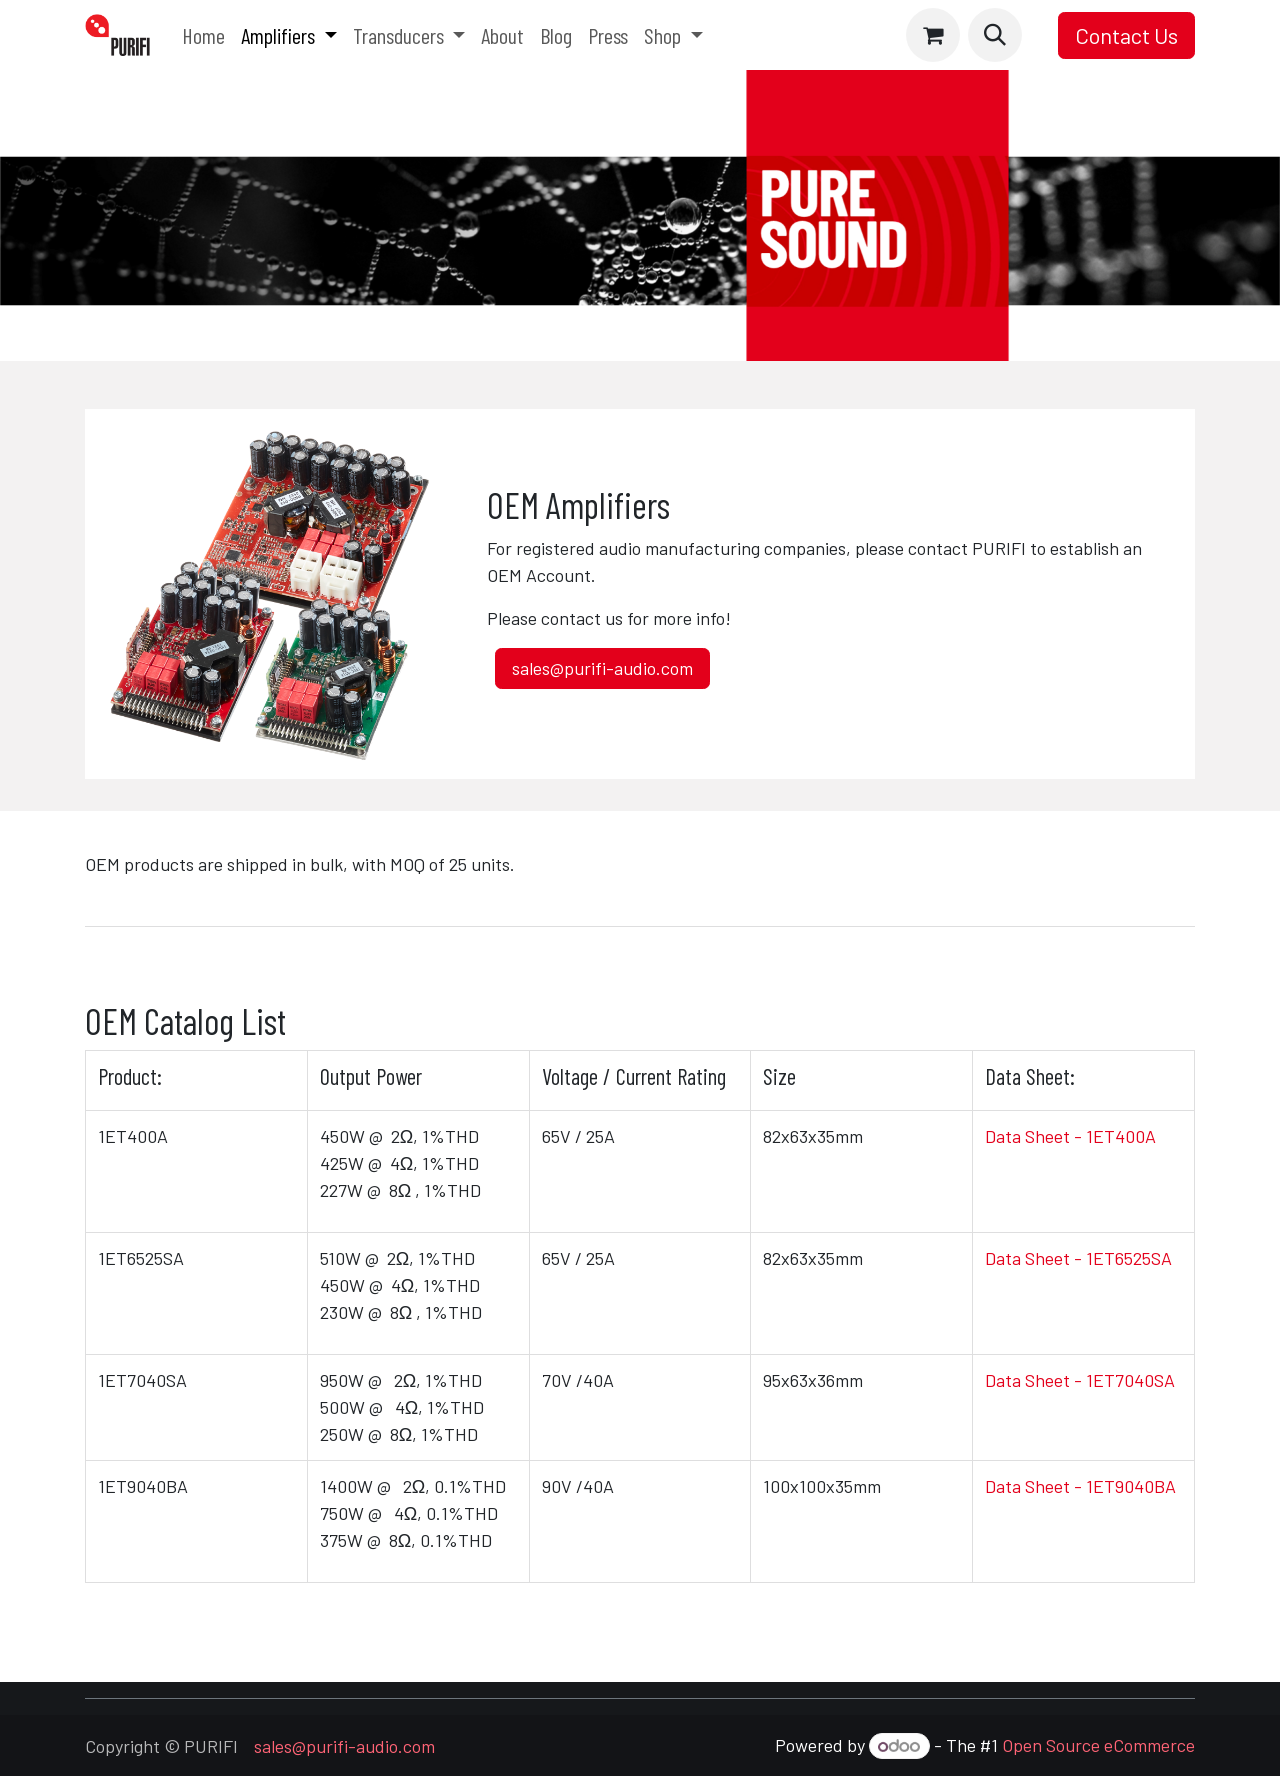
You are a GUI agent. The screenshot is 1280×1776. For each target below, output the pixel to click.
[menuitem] (203, 35)
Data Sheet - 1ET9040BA (1080, 1486)
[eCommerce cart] (933, 35)
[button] (995, 35)
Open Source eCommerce (1098, 1745)
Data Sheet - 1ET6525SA (1078, 1258)
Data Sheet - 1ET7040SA (1080, 1380)
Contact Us (1126, 35)
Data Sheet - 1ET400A (1070, 1136)
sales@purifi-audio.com (602, 668)
